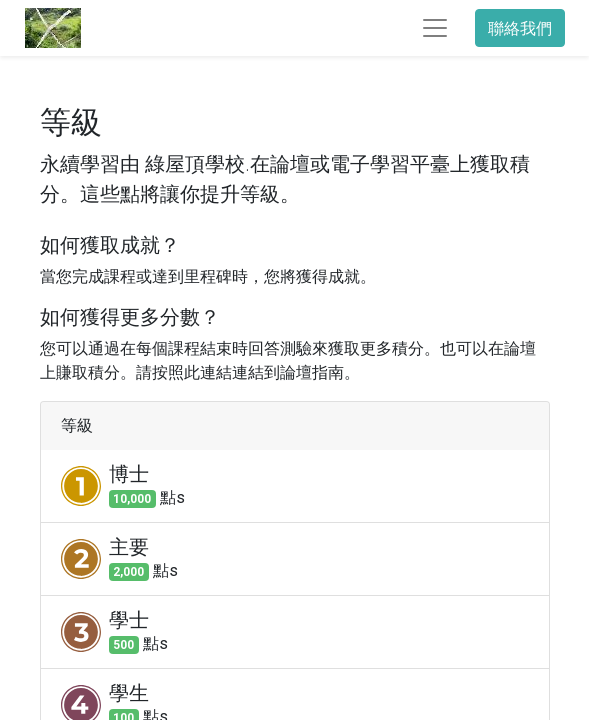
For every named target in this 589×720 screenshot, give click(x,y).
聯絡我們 (520, 28)
